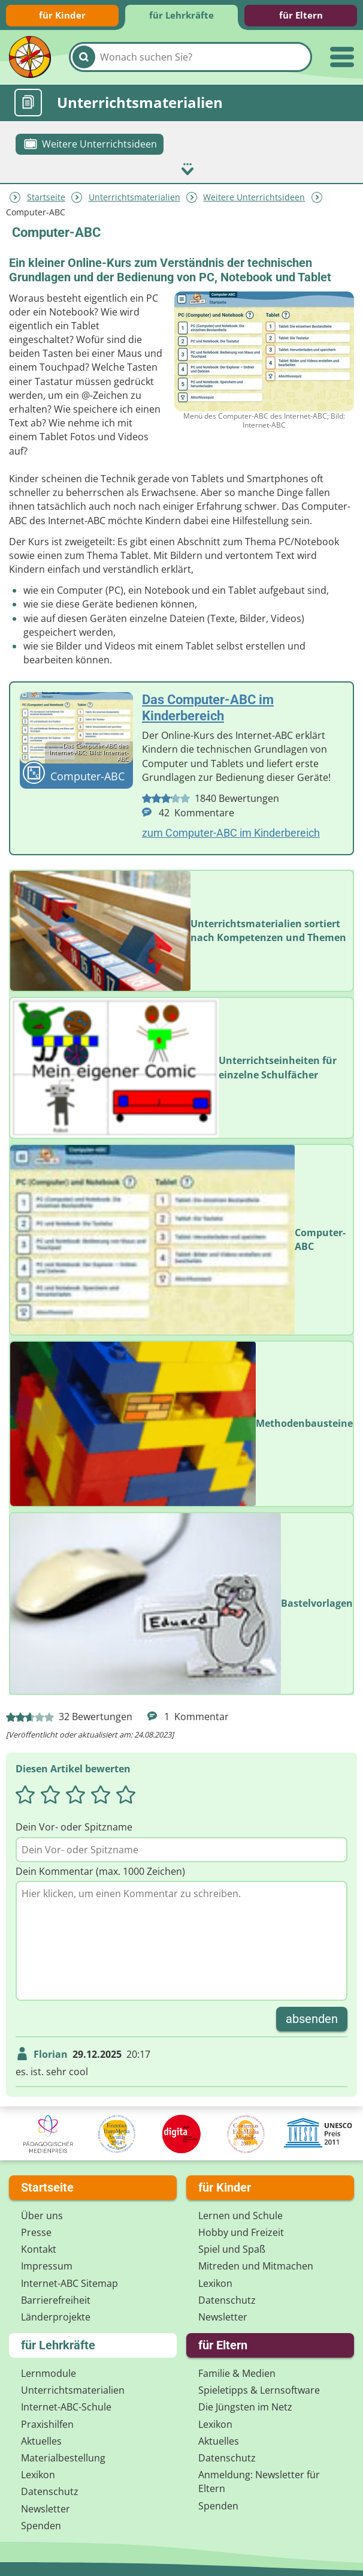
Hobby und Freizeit (241, 2230)
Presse (36, 2230)
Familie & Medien (237, 2372)
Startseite (46, 196)
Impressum (46, 2264)
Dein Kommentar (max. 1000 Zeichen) (100, 1869)
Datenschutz (227, 2298)
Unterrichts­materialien (134, 196)
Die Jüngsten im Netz (245, 2405)
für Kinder (62, 15)
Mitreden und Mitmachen (255, 2264)
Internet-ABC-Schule (66, 2405)
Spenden (41, 2523)
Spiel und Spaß (231, 2248)
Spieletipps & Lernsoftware (259, 2388)
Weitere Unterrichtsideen (254, 196)
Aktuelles (41, 2439)
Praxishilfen (47, 2422)
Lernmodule (48, 2372)
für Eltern (301, 15)
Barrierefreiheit (55, 2298)
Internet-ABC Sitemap (69, 2281)
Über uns (42, 2213)
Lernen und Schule (240, 2213)
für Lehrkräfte (181, 15)
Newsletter (222, 2315)
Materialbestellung (63, 2456)
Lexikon (215, 2281)
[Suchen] (83, 57)
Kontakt (38, 2248)
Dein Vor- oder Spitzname (74, 1825)
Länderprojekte (55, 2315)
